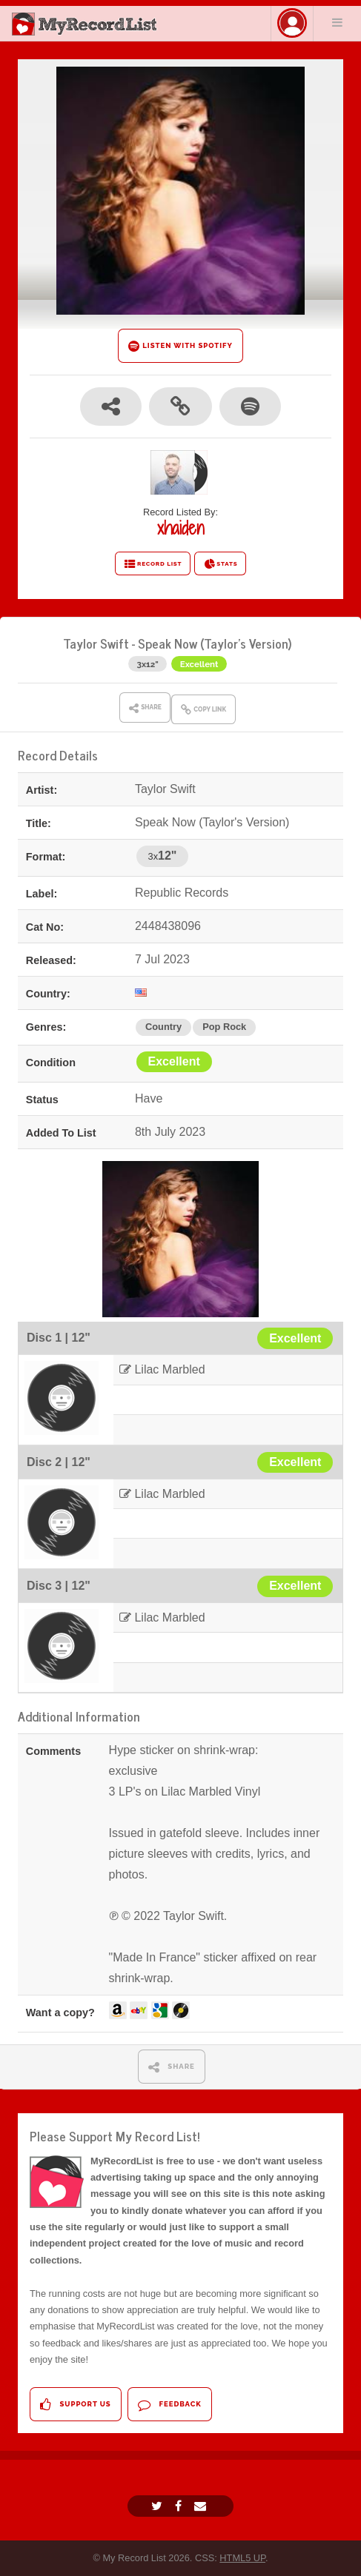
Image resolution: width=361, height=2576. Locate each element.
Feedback (169, 2404)
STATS (220, 564)
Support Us (75, 2404)
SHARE (171, 2067)
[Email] (202, 2506)
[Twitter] (158, 2506)
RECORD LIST (153, 564)
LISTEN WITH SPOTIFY (180, 346)
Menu (337, 22)
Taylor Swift (96, 643)
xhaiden (180, 528)
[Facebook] (180, 2506)
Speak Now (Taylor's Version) (215, 643)
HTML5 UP (242, 2557)
